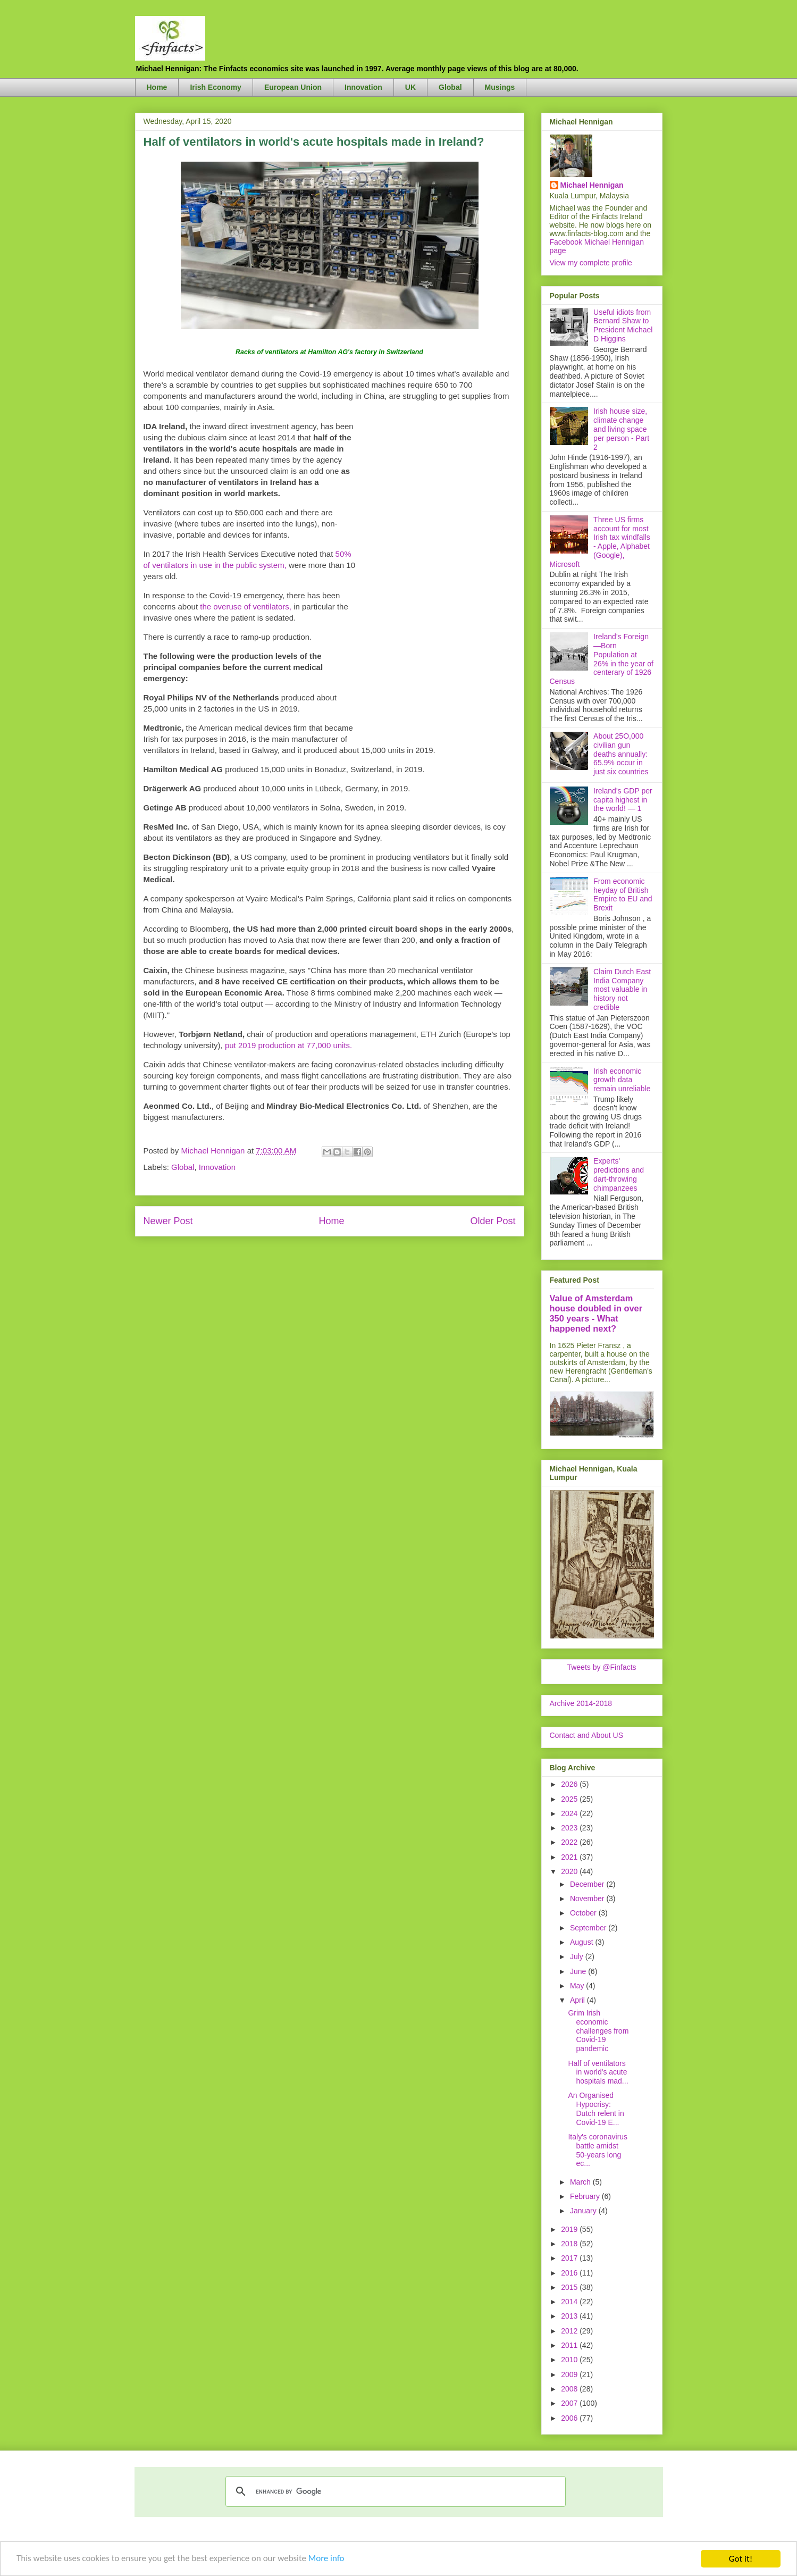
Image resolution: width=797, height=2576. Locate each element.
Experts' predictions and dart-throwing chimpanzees (618, 1174)
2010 (570, 2359)
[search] (394, 2491)
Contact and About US (587, 1735)
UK (410, 87)
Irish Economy (215, 87)
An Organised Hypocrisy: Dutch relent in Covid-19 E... (596, 2108)
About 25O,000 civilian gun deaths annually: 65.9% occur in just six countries (620, 754)
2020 (570, 1871)
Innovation (363, 87)
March (581, 2182)
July (577, 1956)
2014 (570, 2301)
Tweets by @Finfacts (601, 1667)
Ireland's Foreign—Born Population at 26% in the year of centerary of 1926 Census (601, 658)
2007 (570, 2403)
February (586, 2196)
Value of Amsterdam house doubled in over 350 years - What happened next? (596, 1313)
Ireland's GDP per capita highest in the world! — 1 (622, 800)
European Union (293, 87)
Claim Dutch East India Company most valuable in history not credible (622, 989)
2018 (570, 2243)
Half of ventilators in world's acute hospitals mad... (598, 2072)
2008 (570, 2389)
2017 (570, 2258)
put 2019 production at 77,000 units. (288, 1045)
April (578, 2000)
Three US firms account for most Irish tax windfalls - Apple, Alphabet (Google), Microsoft (600, 541)
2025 (570, 1799)
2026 (570, 1784)
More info (327, 2559)
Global (450, 87)
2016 (570, 2273)
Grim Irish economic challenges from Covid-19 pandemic (598, 2031)
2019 (570, 2229)
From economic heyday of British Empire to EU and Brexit (622, 894)
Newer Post (168, 1221)
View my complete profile (591, 262)
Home (157, 87)
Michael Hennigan (592, 185)
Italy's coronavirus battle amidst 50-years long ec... (597, 2150)
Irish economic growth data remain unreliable (621, 1080)
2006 (570, 2418)
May (578, 1985)
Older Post (492, 1221)
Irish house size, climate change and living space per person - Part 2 (621, 429)
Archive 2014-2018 (581, 1703)
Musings (500, 87)
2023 (570, 1828)
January (584, 2210)
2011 (570, 2345)
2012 (570, 2331)
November (588, 1898)
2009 (570, 2374)
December (588, 1884)
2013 (570, 2316)
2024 (570, 1813)
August (582, 1942)
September (589, 1927)
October (584, 1913)
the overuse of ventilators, (245, 606)
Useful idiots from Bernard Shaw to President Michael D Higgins (622, 325)
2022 (570, 1842)
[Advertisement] (436, 580)
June (579, 1971)
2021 (570, 1857)
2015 (570, 2287)
